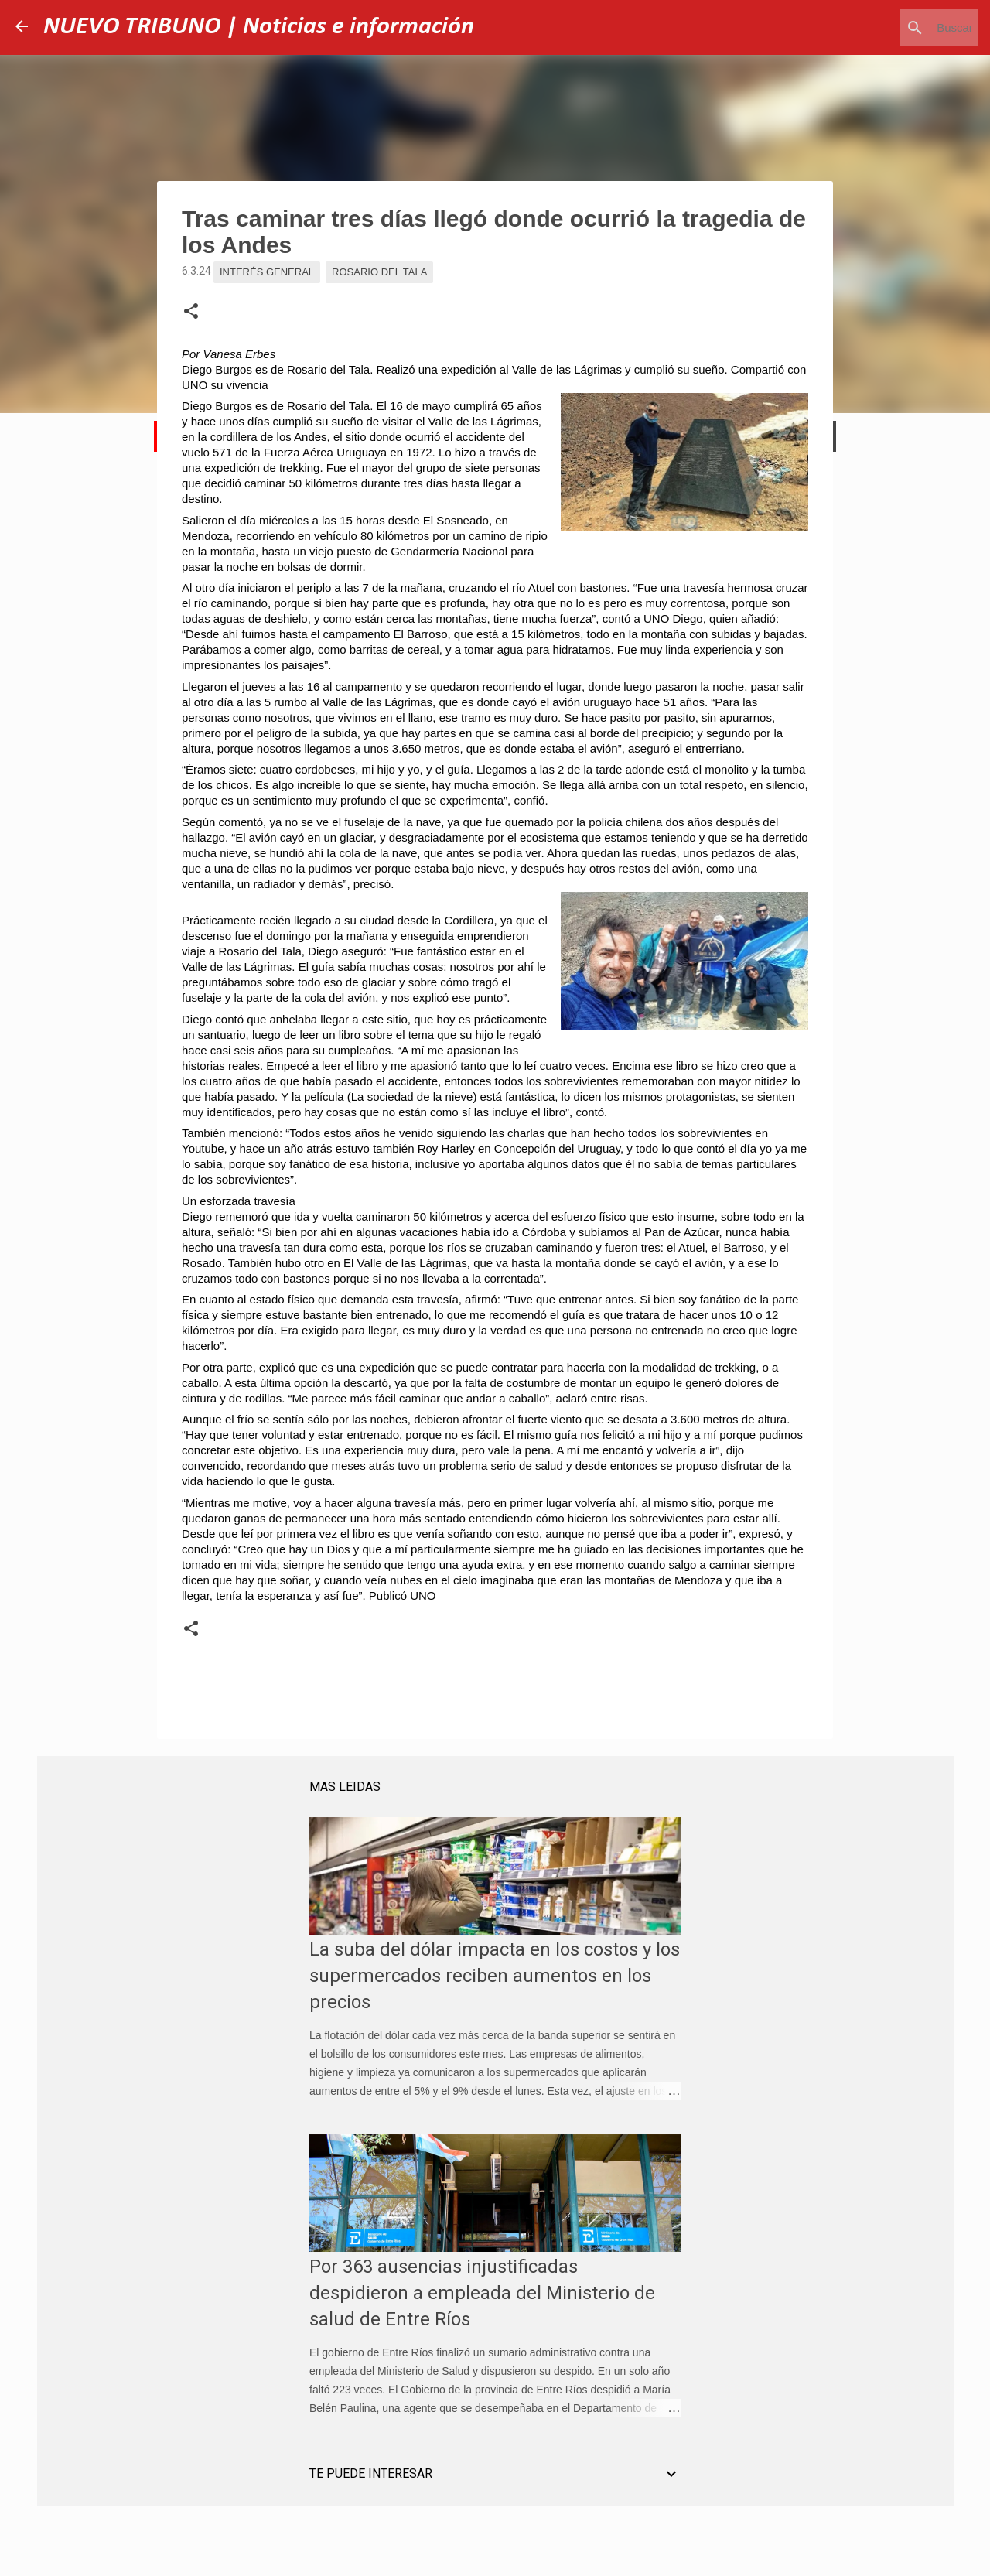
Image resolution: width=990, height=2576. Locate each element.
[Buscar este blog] (896, 27)
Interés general (267, 272)
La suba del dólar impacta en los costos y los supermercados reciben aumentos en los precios (494, 1976)
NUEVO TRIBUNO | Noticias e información (258, 27)
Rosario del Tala (379, 272)
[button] (191, 312)
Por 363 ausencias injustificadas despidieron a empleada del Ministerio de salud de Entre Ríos (482, 2293)
